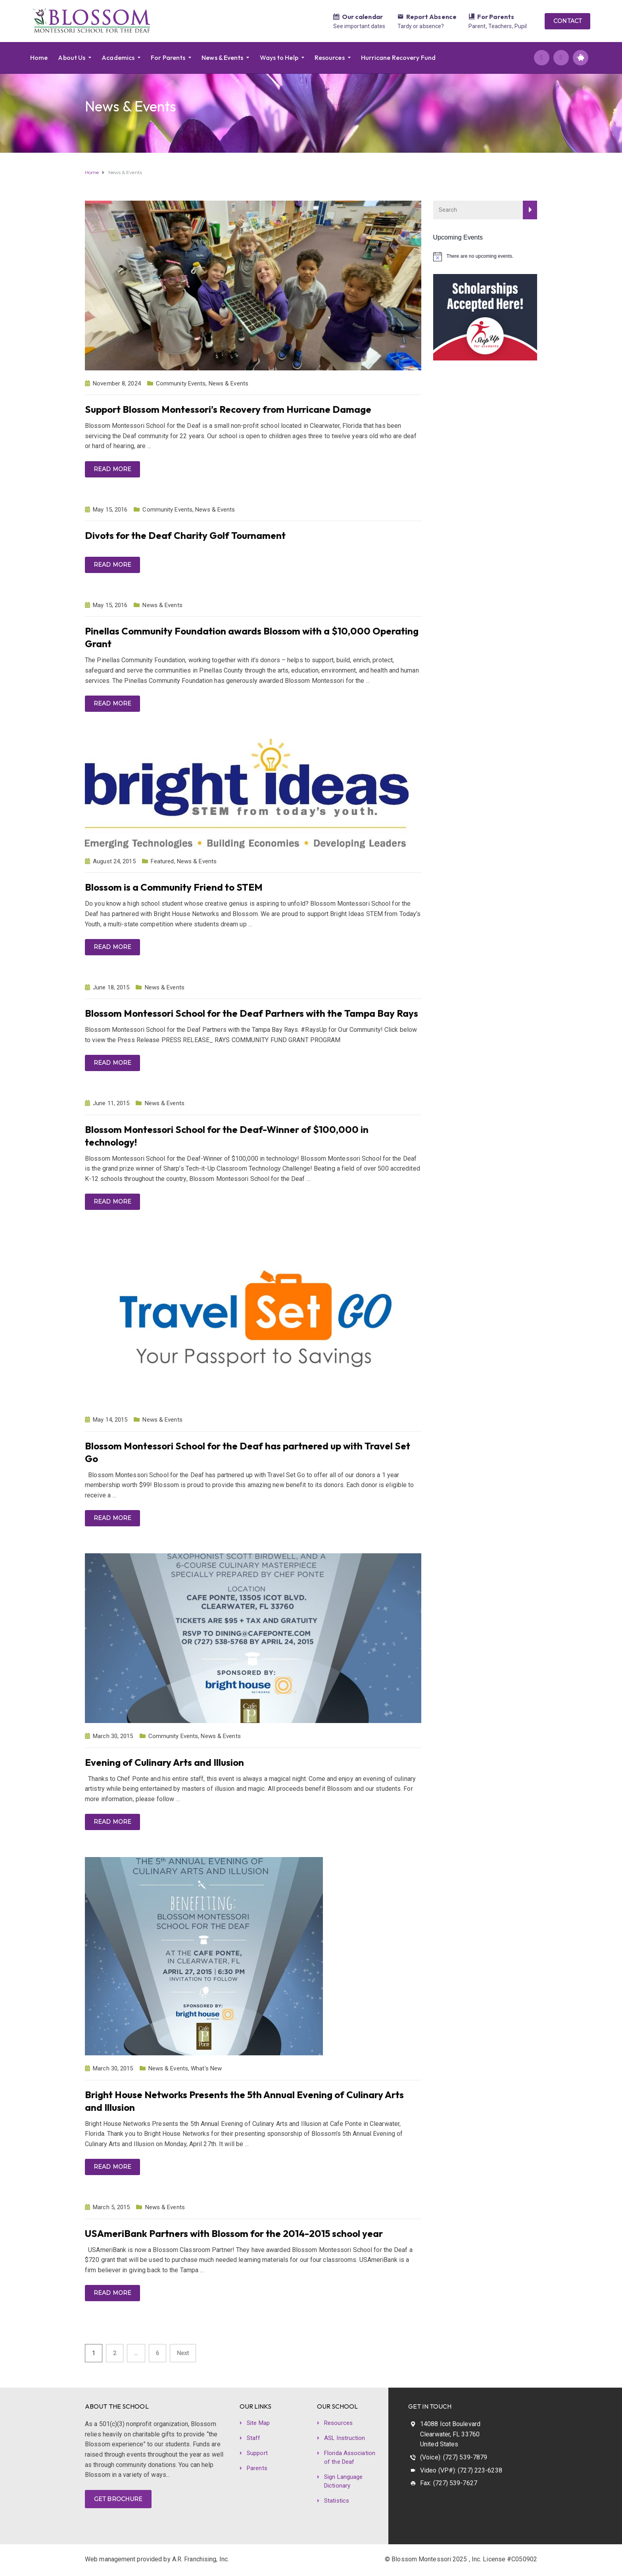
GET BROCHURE (118, 2499)
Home (39, 57)
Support (257, 2453)
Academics (118, 57)
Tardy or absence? (420, 26)
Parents (257, 2468)
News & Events (222, 57)
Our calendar (362, 17)
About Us (71, 57)
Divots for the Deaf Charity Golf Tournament (185, 535)
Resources (330, 57)
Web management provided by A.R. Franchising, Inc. (157, 2559)
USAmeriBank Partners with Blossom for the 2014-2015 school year (234, 2233)
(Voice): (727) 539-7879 (453, 2457)
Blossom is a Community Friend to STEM (174, 887)
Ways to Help (279, 57)
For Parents (495, 17)
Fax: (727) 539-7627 (448, 2483)
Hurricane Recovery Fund (398, 57)
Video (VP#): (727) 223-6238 (461, 2470)
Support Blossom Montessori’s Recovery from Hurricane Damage (228, 409)
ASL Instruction (344, 2438)
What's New (206, 2068)
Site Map (258, 2422)
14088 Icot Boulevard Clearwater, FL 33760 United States (450, 2434)
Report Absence (431, 17)
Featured (162, 861)
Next (183, 2353)
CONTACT (567, 21)
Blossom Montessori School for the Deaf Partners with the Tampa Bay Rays (251, 1013)
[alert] (485, 256)
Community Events (181, 383)
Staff (254, 2438)
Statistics (336, 2500)
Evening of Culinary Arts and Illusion (164, 1762)
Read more (112, 469)
